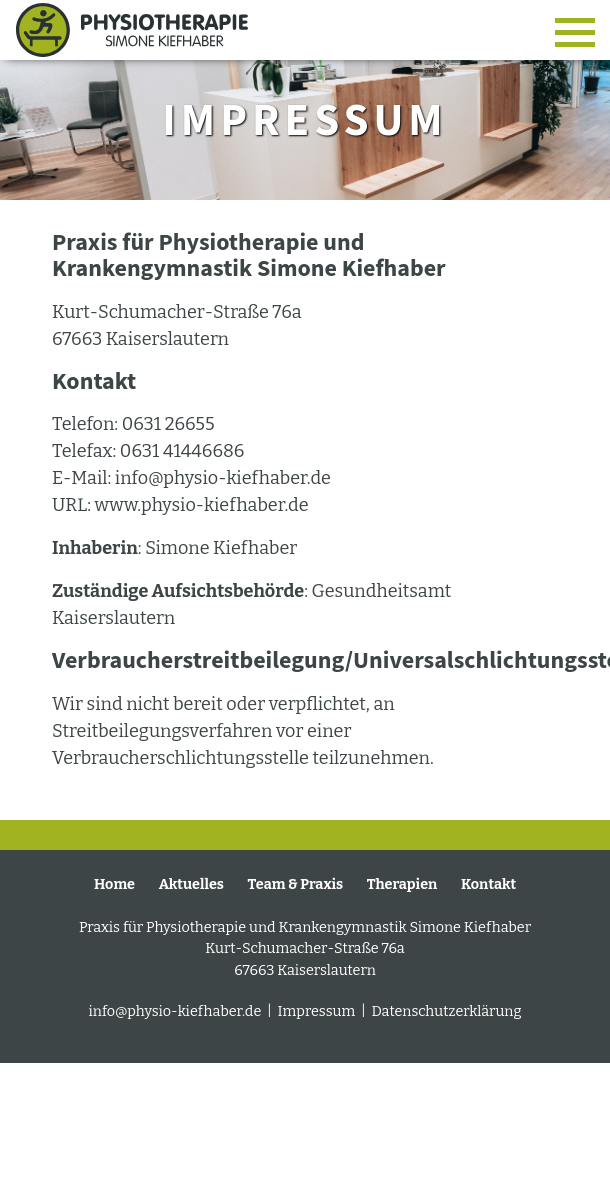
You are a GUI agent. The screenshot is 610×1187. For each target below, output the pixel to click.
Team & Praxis (296, 884)
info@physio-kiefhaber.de (177, 1011)
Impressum (318, 1011)
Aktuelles (191, 884)
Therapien (402, 884)
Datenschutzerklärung (446, 1011)
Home (114, 884)
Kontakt (488, 884)
